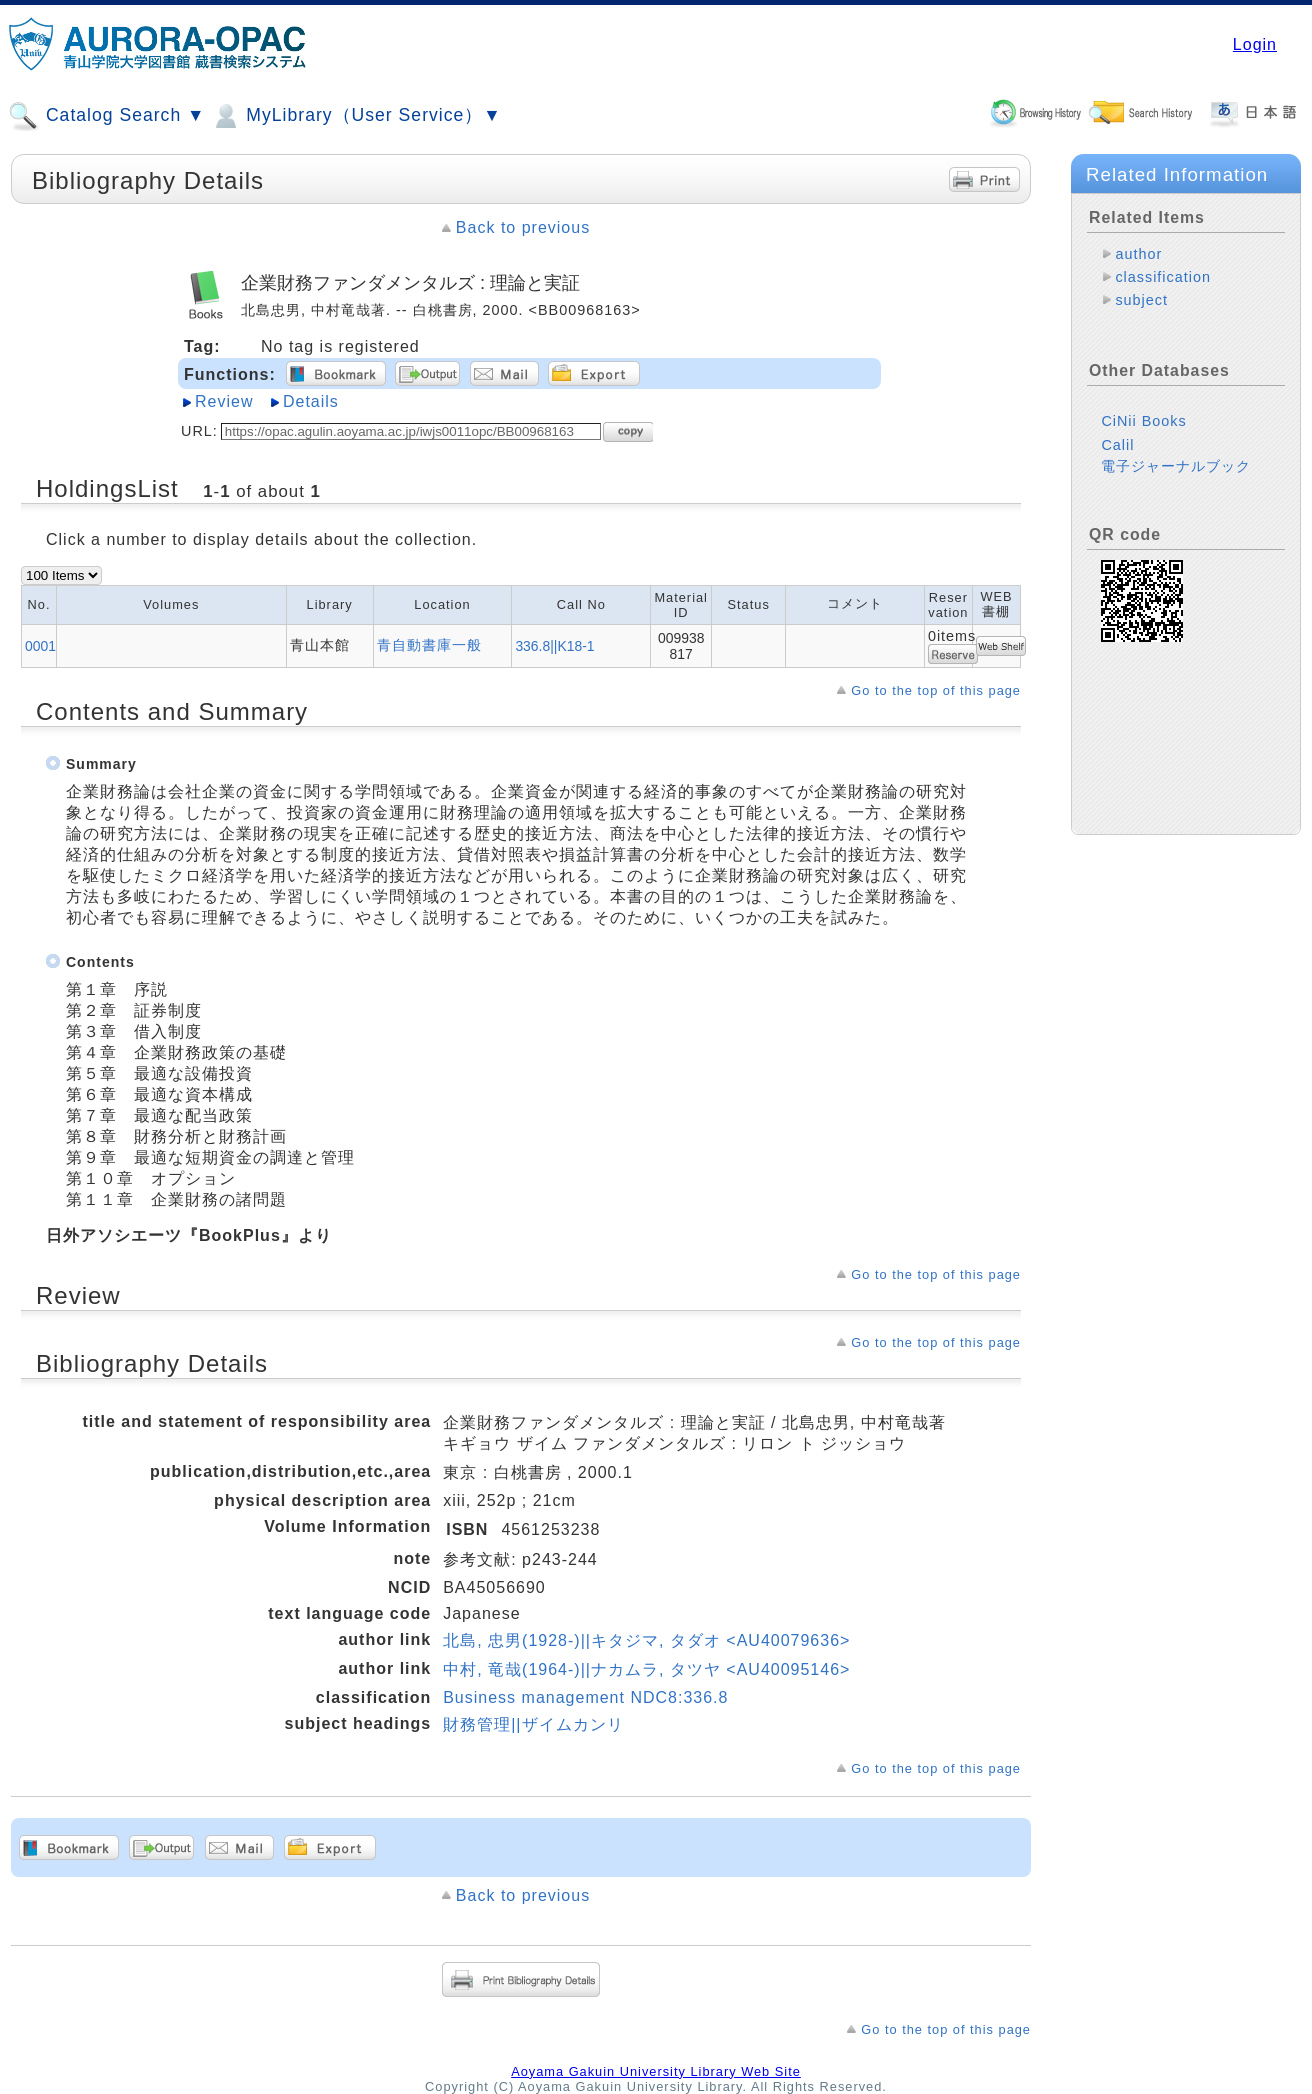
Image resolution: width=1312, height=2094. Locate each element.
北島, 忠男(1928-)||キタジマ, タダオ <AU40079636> (646, 1640)
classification (1163, 277)
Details (311, 401)
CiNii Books (1143, 421)
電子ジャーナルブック (1176, 466)
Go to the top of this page (936, 690)
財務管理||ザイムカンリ (533, 1724)
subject (1141, 300)
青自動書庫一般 (429, 645)
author (1138, 254)
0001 (40, 646)
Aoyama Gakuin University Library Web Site (656, 2071)
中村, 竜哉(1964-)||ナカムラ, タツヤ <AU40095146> (646, 1669)
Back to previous (523, 227)
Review (224, 401)
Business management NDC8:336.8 (585, 1697)
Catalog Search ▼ (106, 116)
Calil (1117, 445)
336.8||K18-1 (554, 646)
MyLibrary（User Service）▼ (355, 116)
